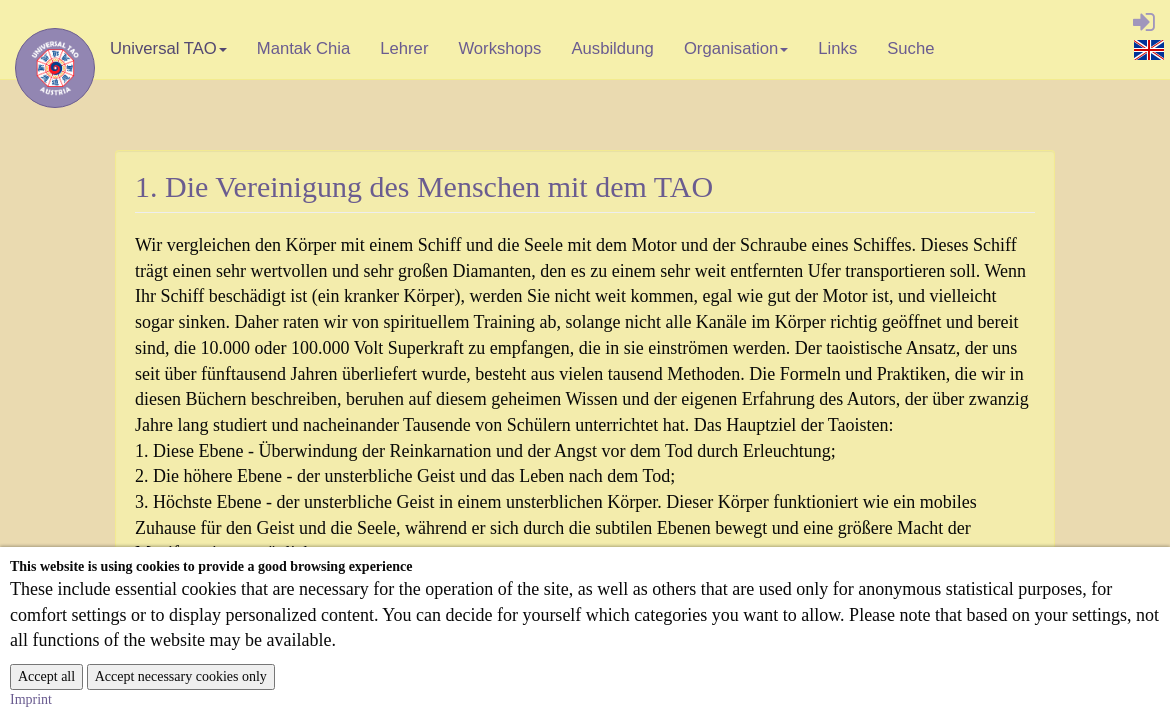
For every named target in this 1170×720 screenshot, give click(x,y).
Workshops (499, 48)
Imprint (31, 699)
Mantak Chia (304, 48)
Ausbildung (612, 48)
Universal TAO (168, 54)
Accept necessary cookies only (181, 676)
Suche (910, 48)
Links (837, 48)
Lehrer (404, 48)
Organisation (736, 54)
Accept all (46, 676)
